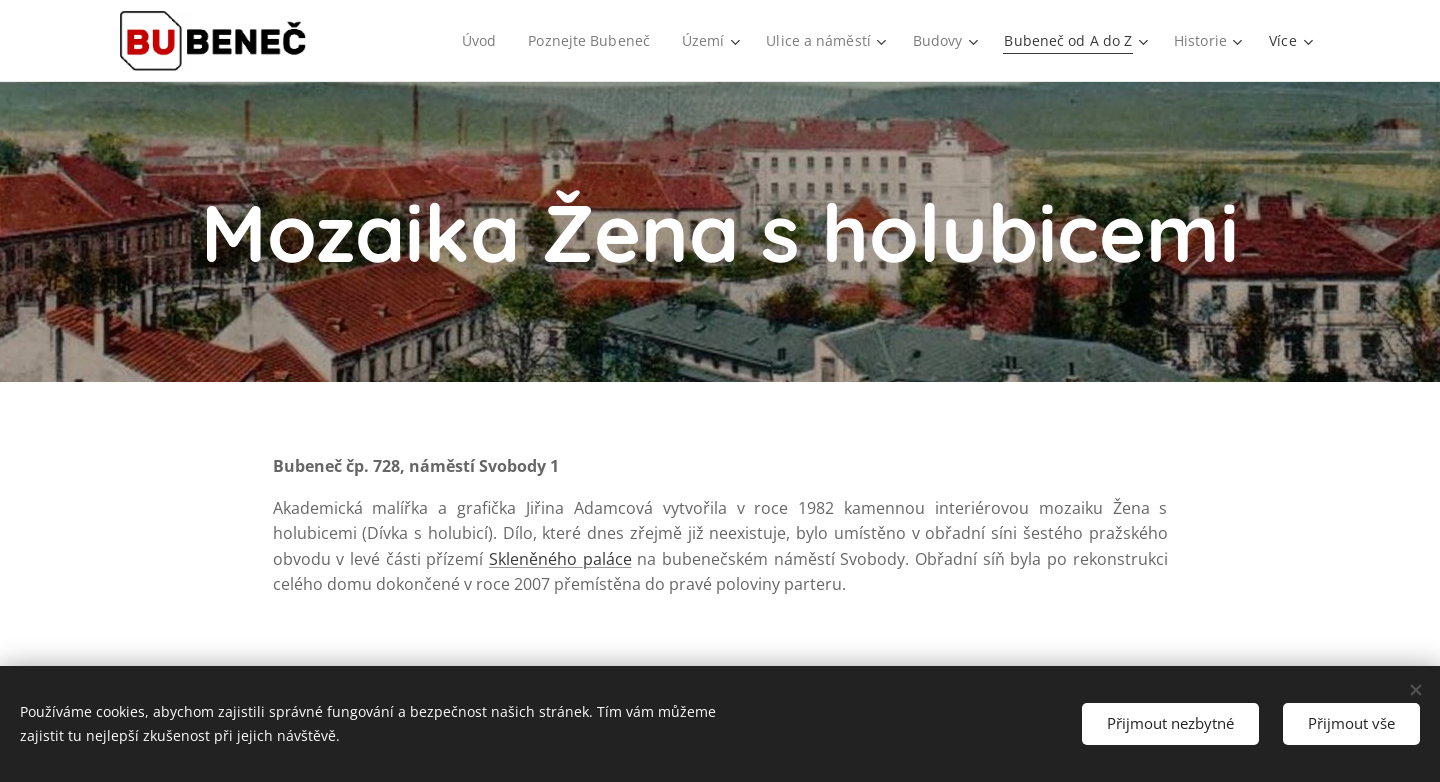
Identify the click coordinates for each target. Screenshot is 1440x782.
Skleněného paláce (560, 559)
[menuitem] (472, 41)
